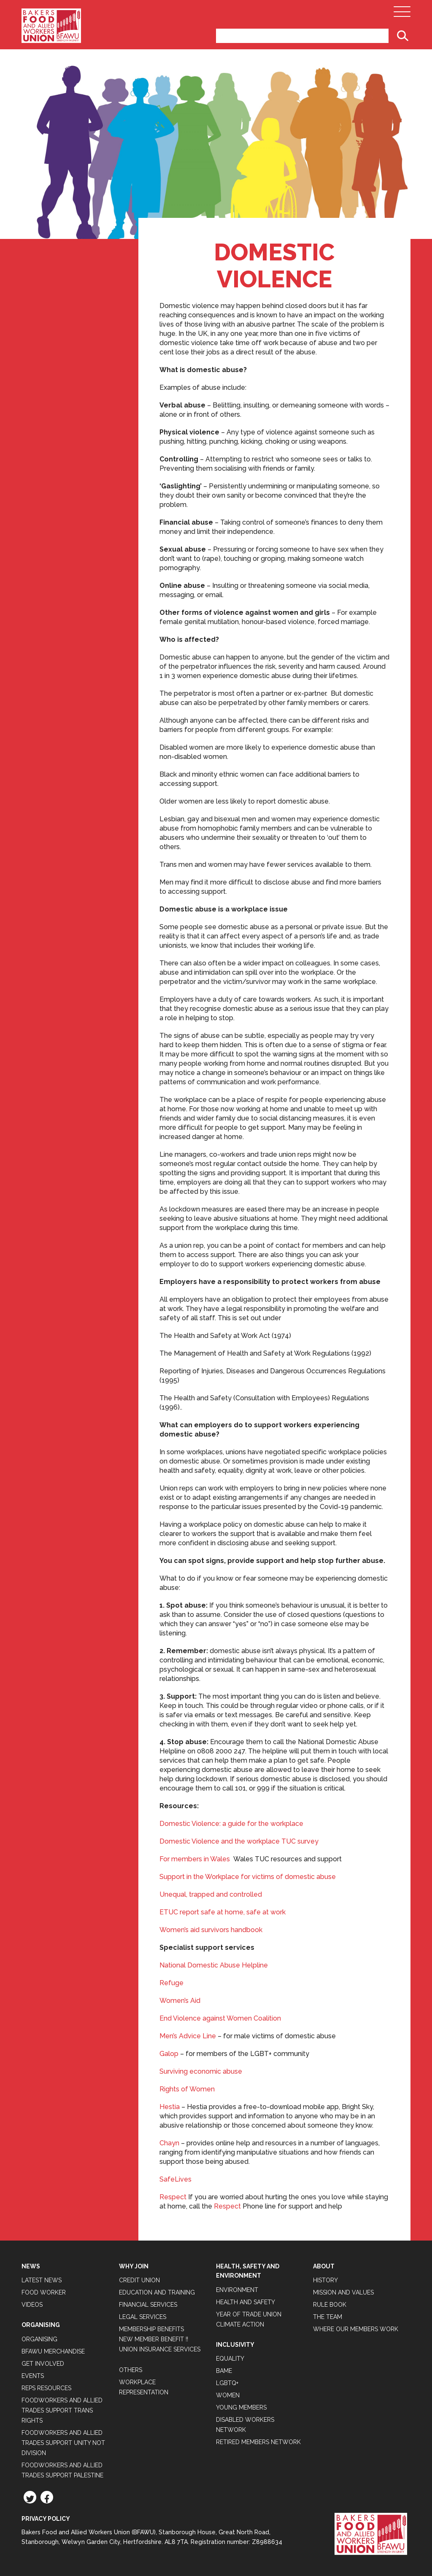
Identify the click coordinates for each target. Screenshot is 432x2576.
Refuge (171, 1983)
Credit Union (139, 2280)
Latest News (42, 2280)
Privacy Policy (46, 2518)
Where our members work (355, 2329)
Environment (237, 2290)
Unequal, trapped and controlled (210, 1894)
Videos (32, 2304)
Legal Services (142, 2316)
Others (130, 2370)
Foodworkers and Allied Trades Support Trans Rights (62, 2410)
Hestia (169, 2107)
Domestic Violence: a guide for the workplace (231, 1824)
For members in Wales (194, 1859)
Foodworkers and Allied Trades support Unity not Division (63, 2442)
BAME (224, 2370)
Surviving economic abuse (200, 2071)
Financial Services (148, 2304)
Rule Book (329, 2304)
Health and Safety (245, 2302)
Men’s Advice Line (187, 2036)
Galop (168, 2054)
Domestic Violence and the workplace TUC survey (239, 1841)
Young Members (241, 2407)
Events (33, 2375)
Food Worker (44, 2292)
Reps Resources (46, 2388)
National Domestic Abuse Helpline (213, 1965)
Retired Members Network (258, 2442)
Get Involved (43, 2363)
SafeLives (175, 2179)
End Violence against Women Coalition (220, 2018)
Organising (39, 2339)
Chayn (169, 2143)
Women (228, 2395)
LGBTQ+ (227, 2383)
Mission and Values (343, 2292)
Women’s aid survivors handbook (210, 1930)
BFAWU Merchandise (53, 2351)
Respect (172, 2197)
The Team (327, 2316)
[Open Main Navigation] (402, 13)
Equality (230, 2358)
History (325, 2280)
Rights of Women (187, 2089)
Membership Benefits (151, 2329)
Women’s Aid (179, 2001)
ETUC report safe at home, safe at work (222, 1912)
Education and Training (157, 2292)
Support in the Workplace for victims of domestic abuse (247, 1877)
